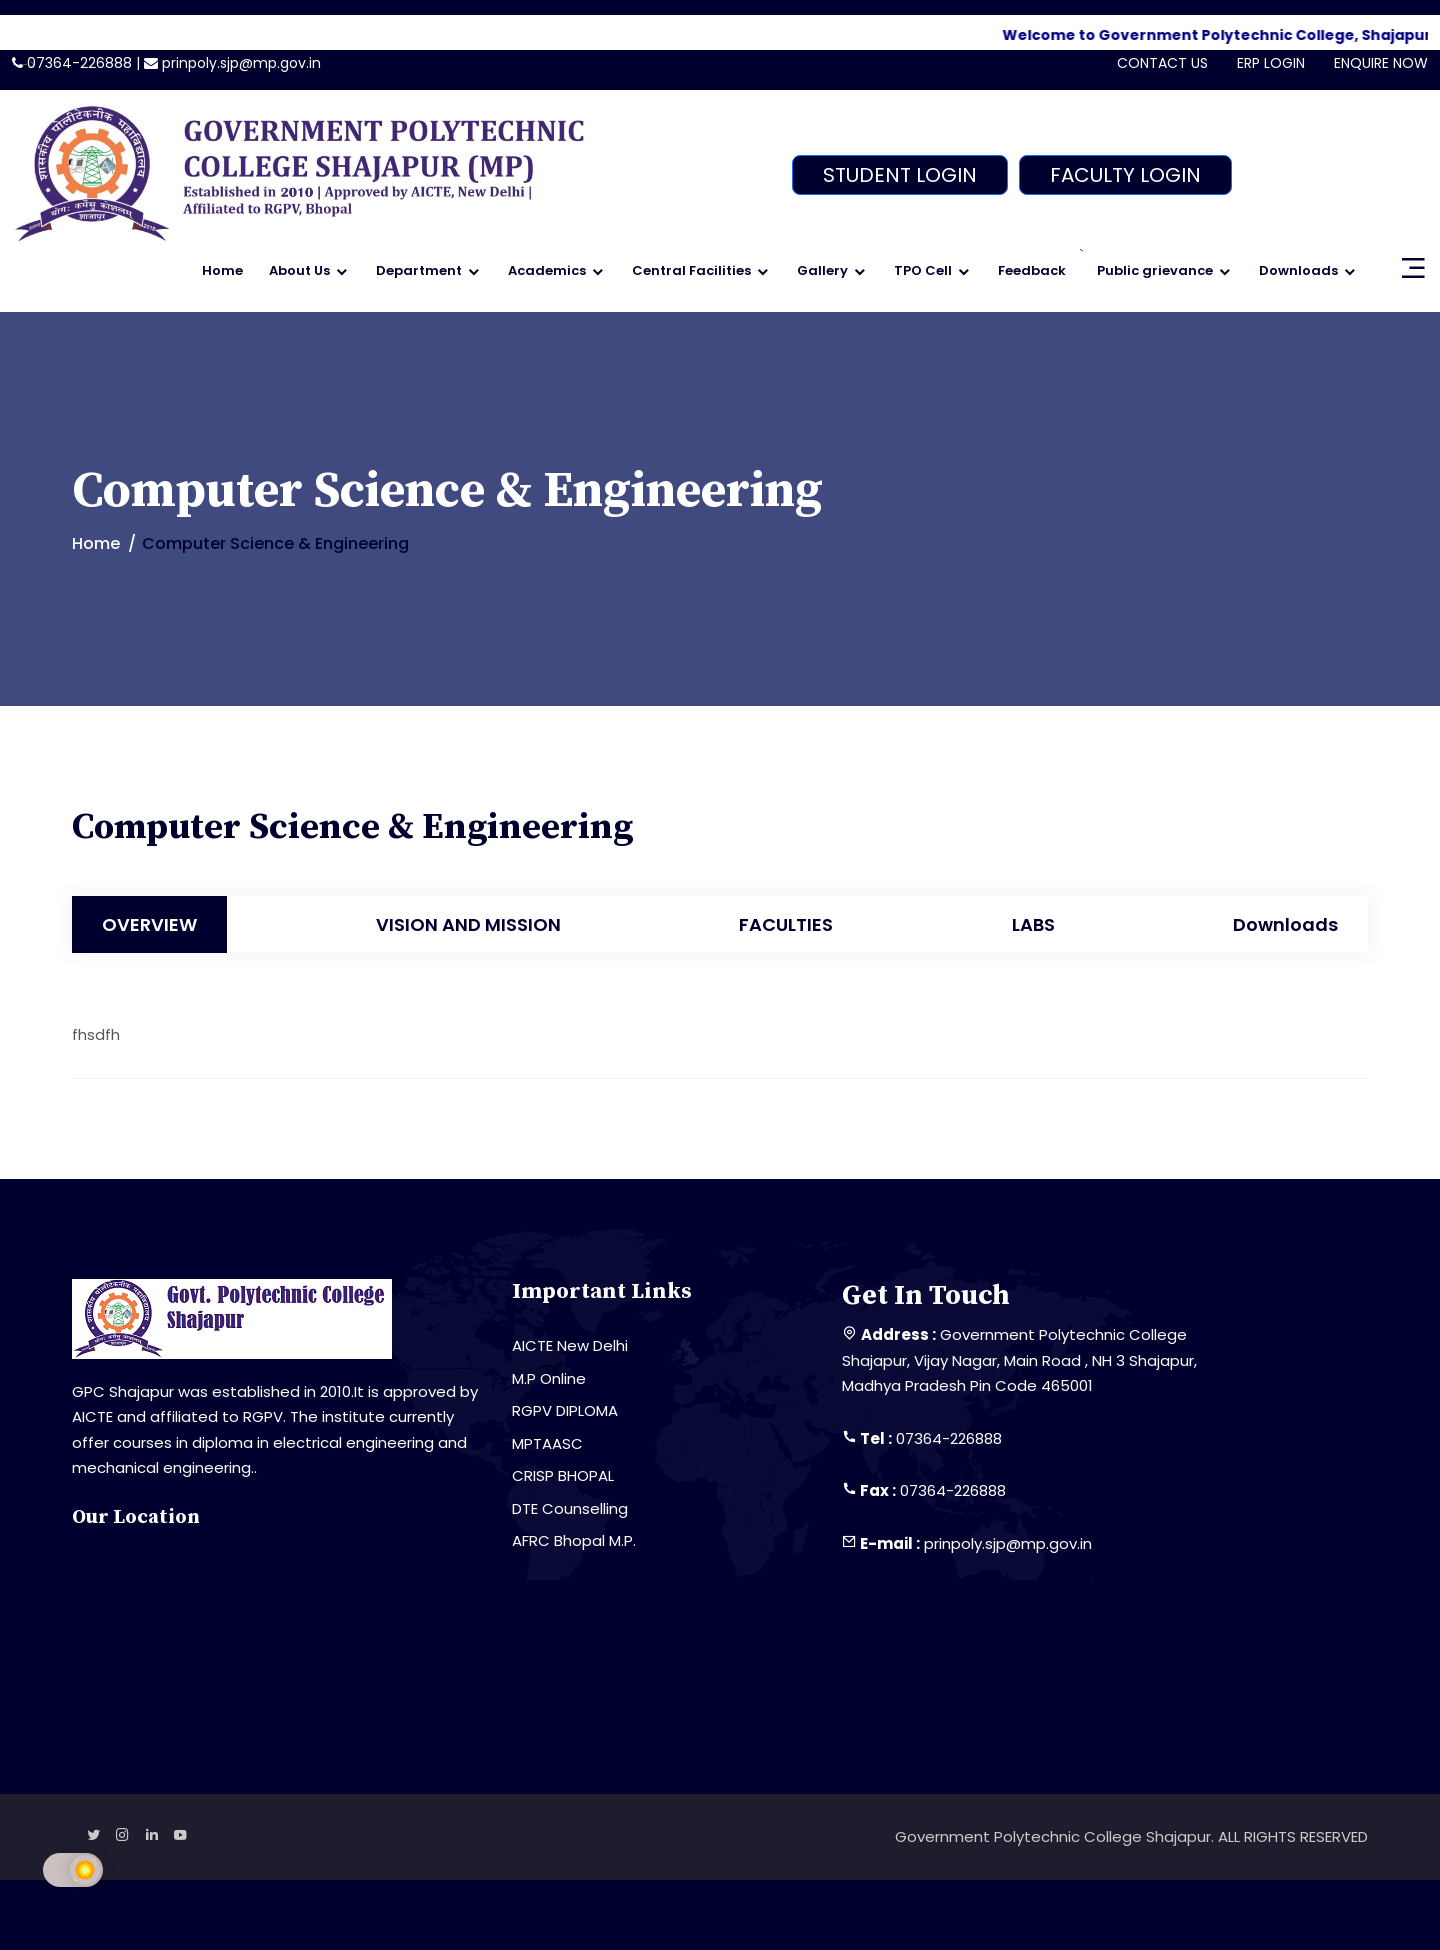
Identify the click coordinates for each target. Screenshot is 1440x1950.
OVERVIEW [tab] (149, 924)
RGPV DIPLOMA (565, 1410)
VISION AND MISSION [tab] (468, 924)
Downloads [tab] (1285, 924)
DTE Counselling (570, 1508)
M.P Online (549, 1378)
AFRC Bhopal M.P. (574, 1540)
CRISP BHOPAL (563, 1475)
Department (419, 270)
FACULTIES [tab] (786, 924)
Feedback (1032, 270)
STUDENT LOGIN (900, 175)
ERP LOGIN (1271, 63)
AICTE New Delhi (570, 1345)
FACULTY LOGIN (1125, 175)
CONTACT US (1162, 63)
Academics (547, 270)
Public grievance (1155, 270)
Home (222, 270)
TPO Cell (923, 270)
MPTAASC (547, 1443)
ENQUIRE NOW (1381, 63)
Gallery (822, 270)
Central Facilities (691, 270)
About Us (299, 270)
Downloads (1298, 270)
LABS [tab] (1033, 924)
